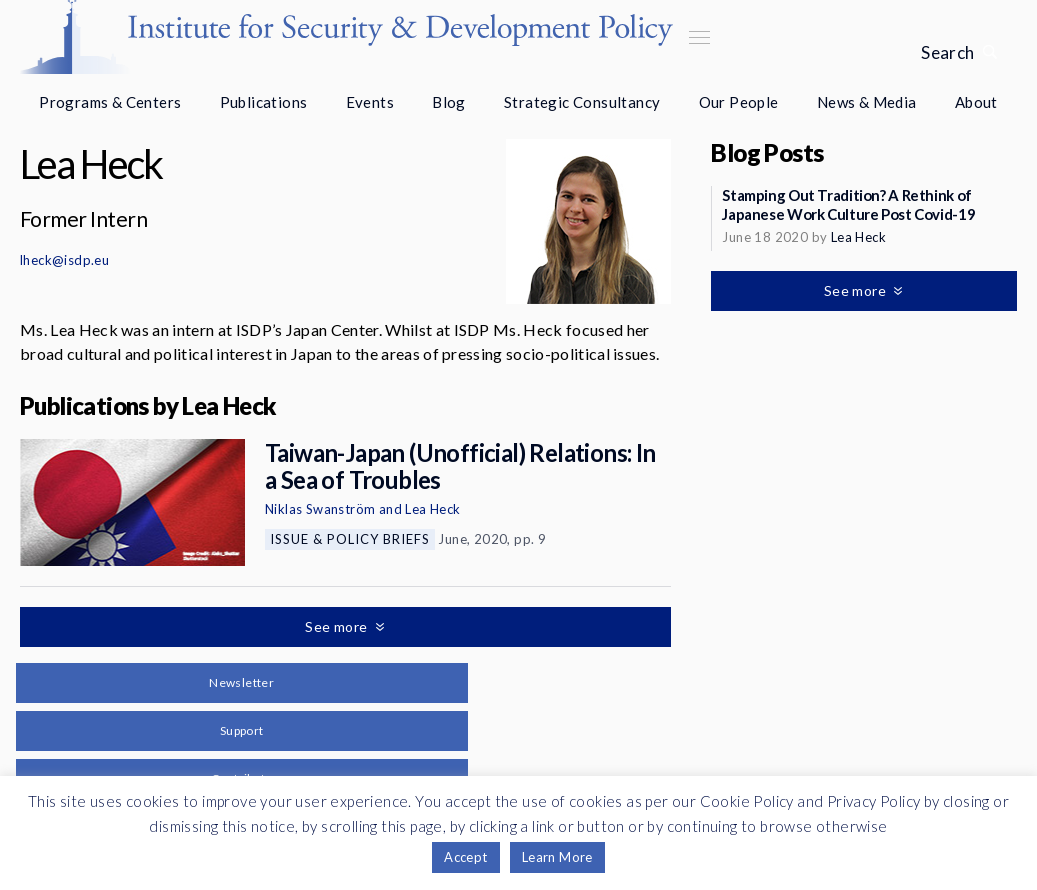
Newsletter (241, 682)
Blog (449, 102)
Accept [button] (465, 857)
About (976, 102)
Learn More (557, 857)
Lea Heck (432, 509)
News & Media (867, 102)
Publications (264, 102)
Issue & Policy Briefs (350, 539)
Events (370, 102)
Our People (739, 102)
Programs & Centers (110, 102)
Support (242, 730)
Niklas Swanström (320, 509)
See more (338, 626)
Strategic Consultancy (582, 102)
